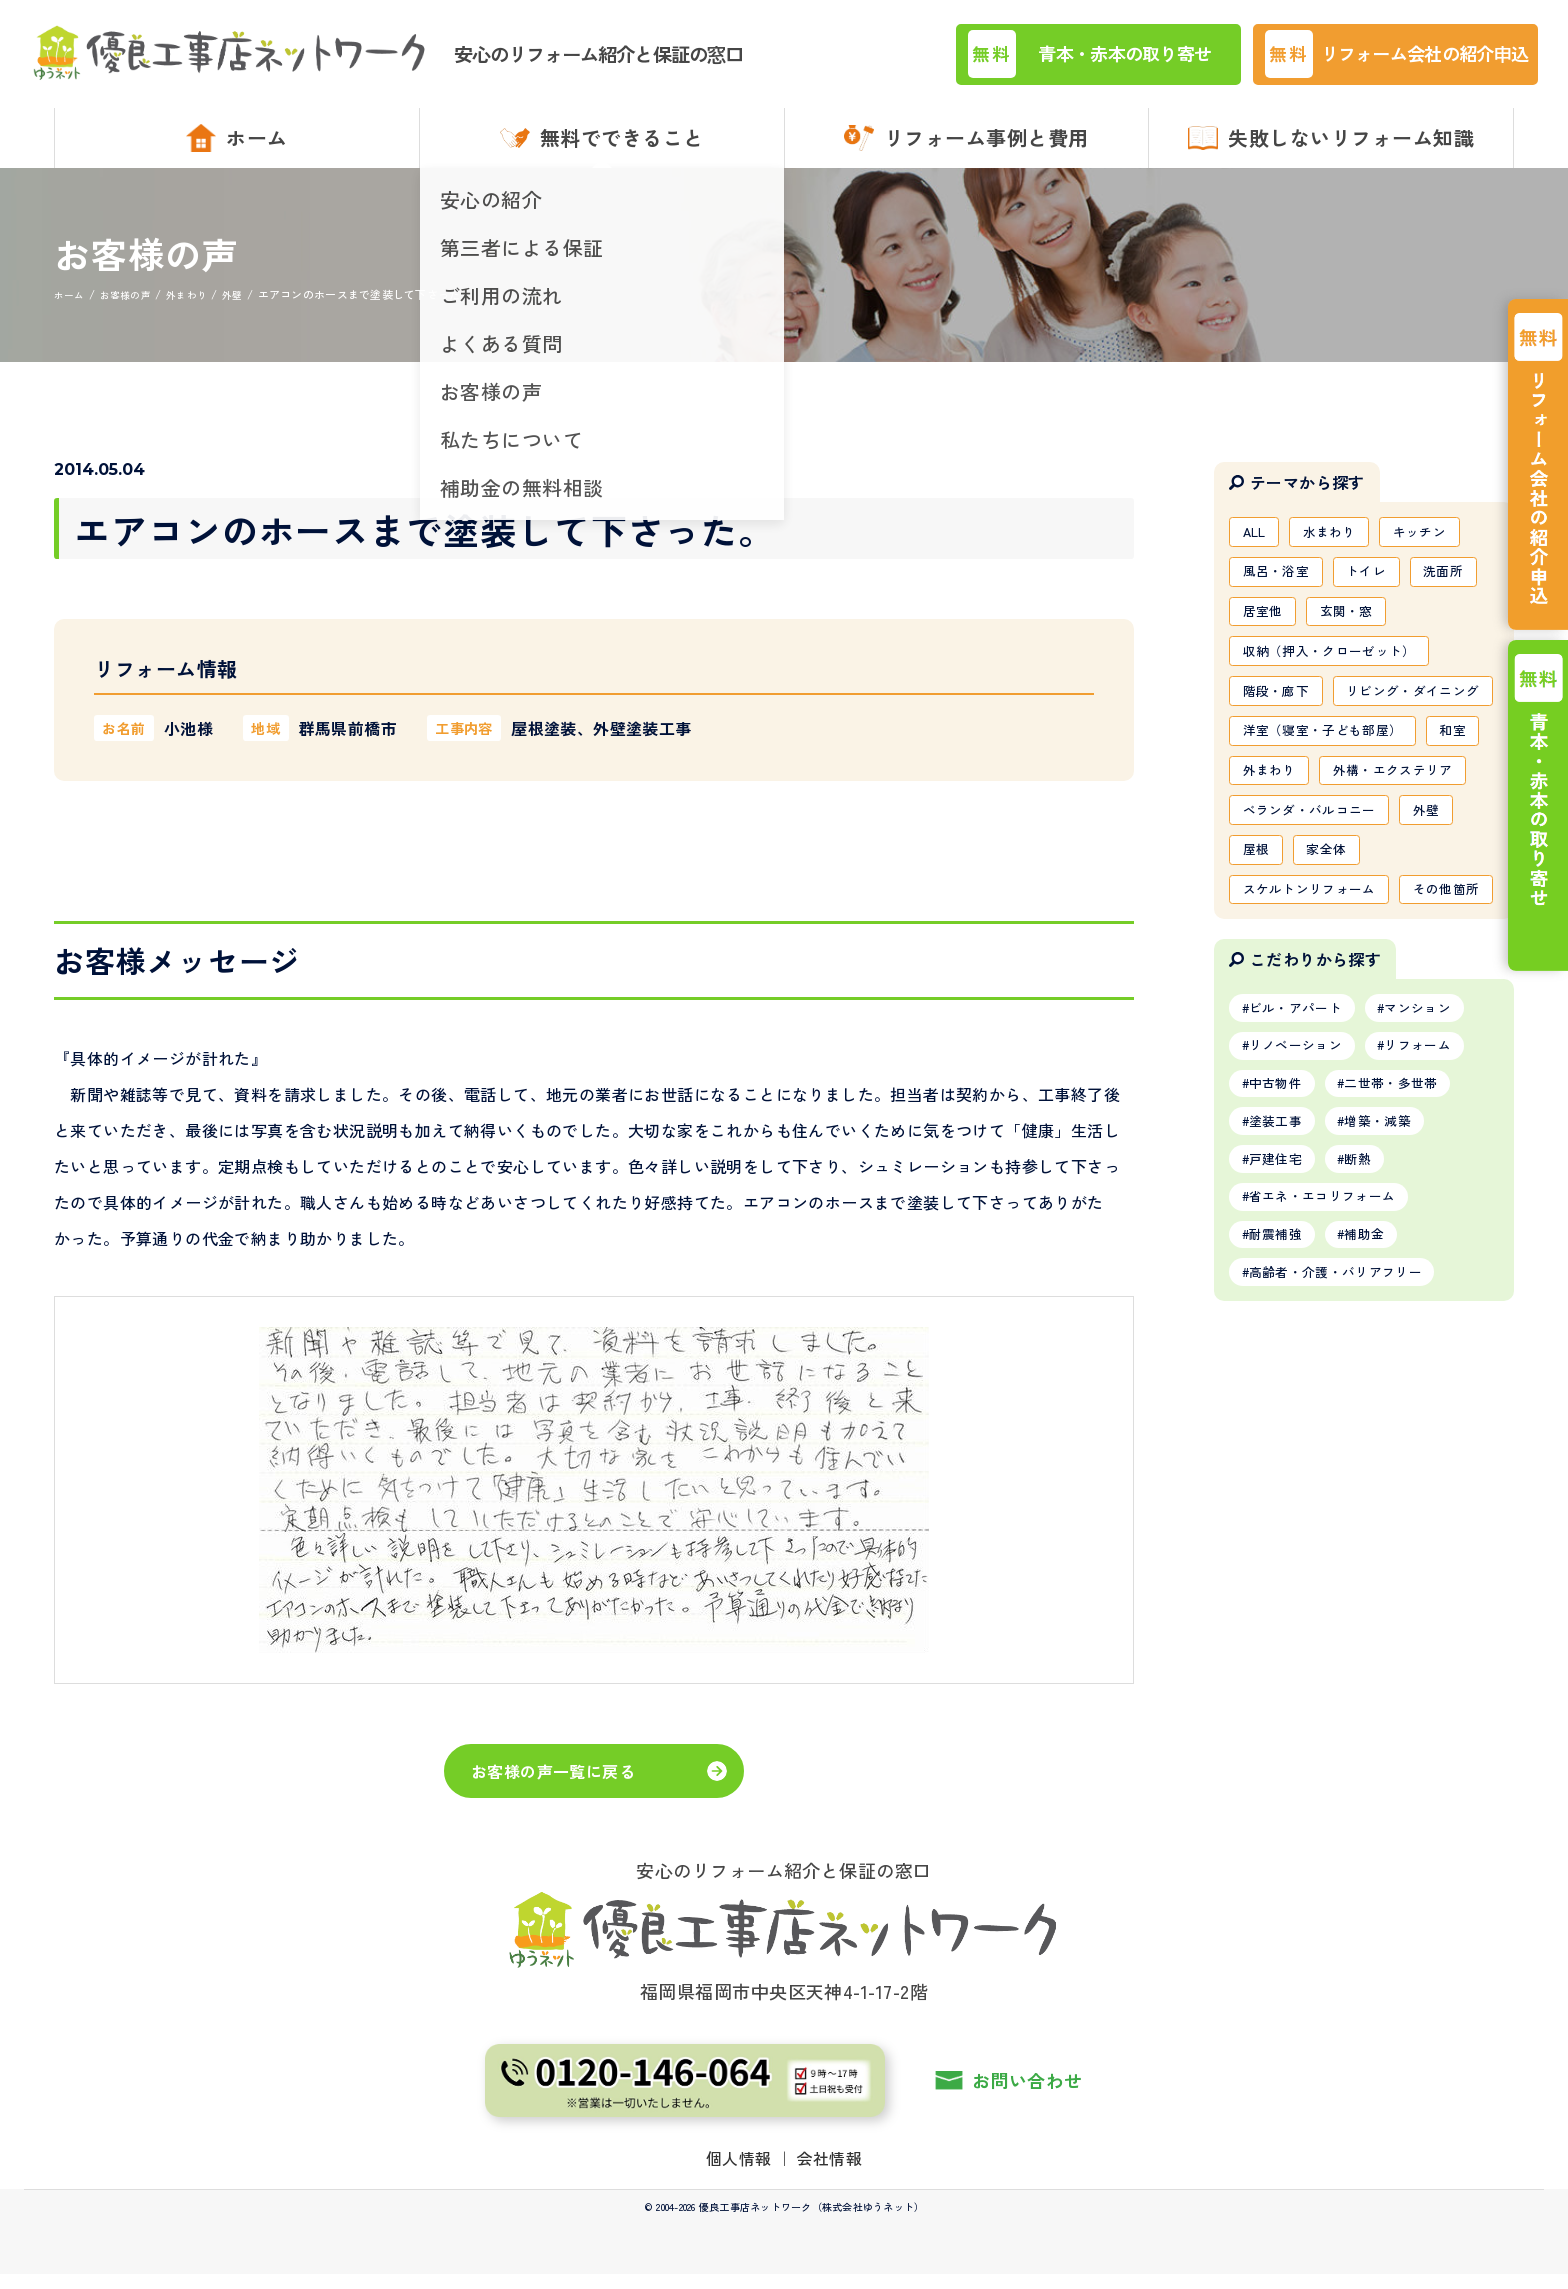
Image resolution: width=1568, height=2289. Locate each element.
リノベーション (1302, 1226)
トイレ (1377, 591)
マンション (1436, 1185)
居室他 (1265, 634)
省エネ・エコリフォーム (1331, 1390)
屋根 (1258, 978)
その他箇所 (1280, 1063)
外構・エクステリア (1308, 892)
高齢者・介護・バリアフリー (1345, 1472)
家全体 (1334, 978)
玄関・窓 (1355, 634)
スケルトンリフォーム (1316, 1020)
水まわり (1338, 548)
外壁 (1442, 935)
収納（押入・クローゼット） (1337, 677)
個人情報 (739, 2172)
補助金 (1378, 1431)
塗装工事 (1280, 1308)
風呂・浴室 (1280, 591)
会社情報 (830, 2172)
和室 (1258, 849)
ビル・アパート (1302, 1185)
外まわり (1341, 849)
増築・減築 (1393, 1308)
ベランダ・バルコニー (1316, 935)
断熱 (1371, 1349)
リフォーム (1436, 1226)
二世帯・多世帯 (1407, 1267)
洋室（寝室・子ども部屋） (1330, 806)
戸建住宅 (1280, 1349)
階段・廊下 (1280, 720)
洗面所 (1460, 591)
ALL (1257, 548)
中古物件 (1280, 1267)
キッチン (1435, 548)
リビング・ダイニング (1316, 763)
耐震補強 (1280, 1431)
